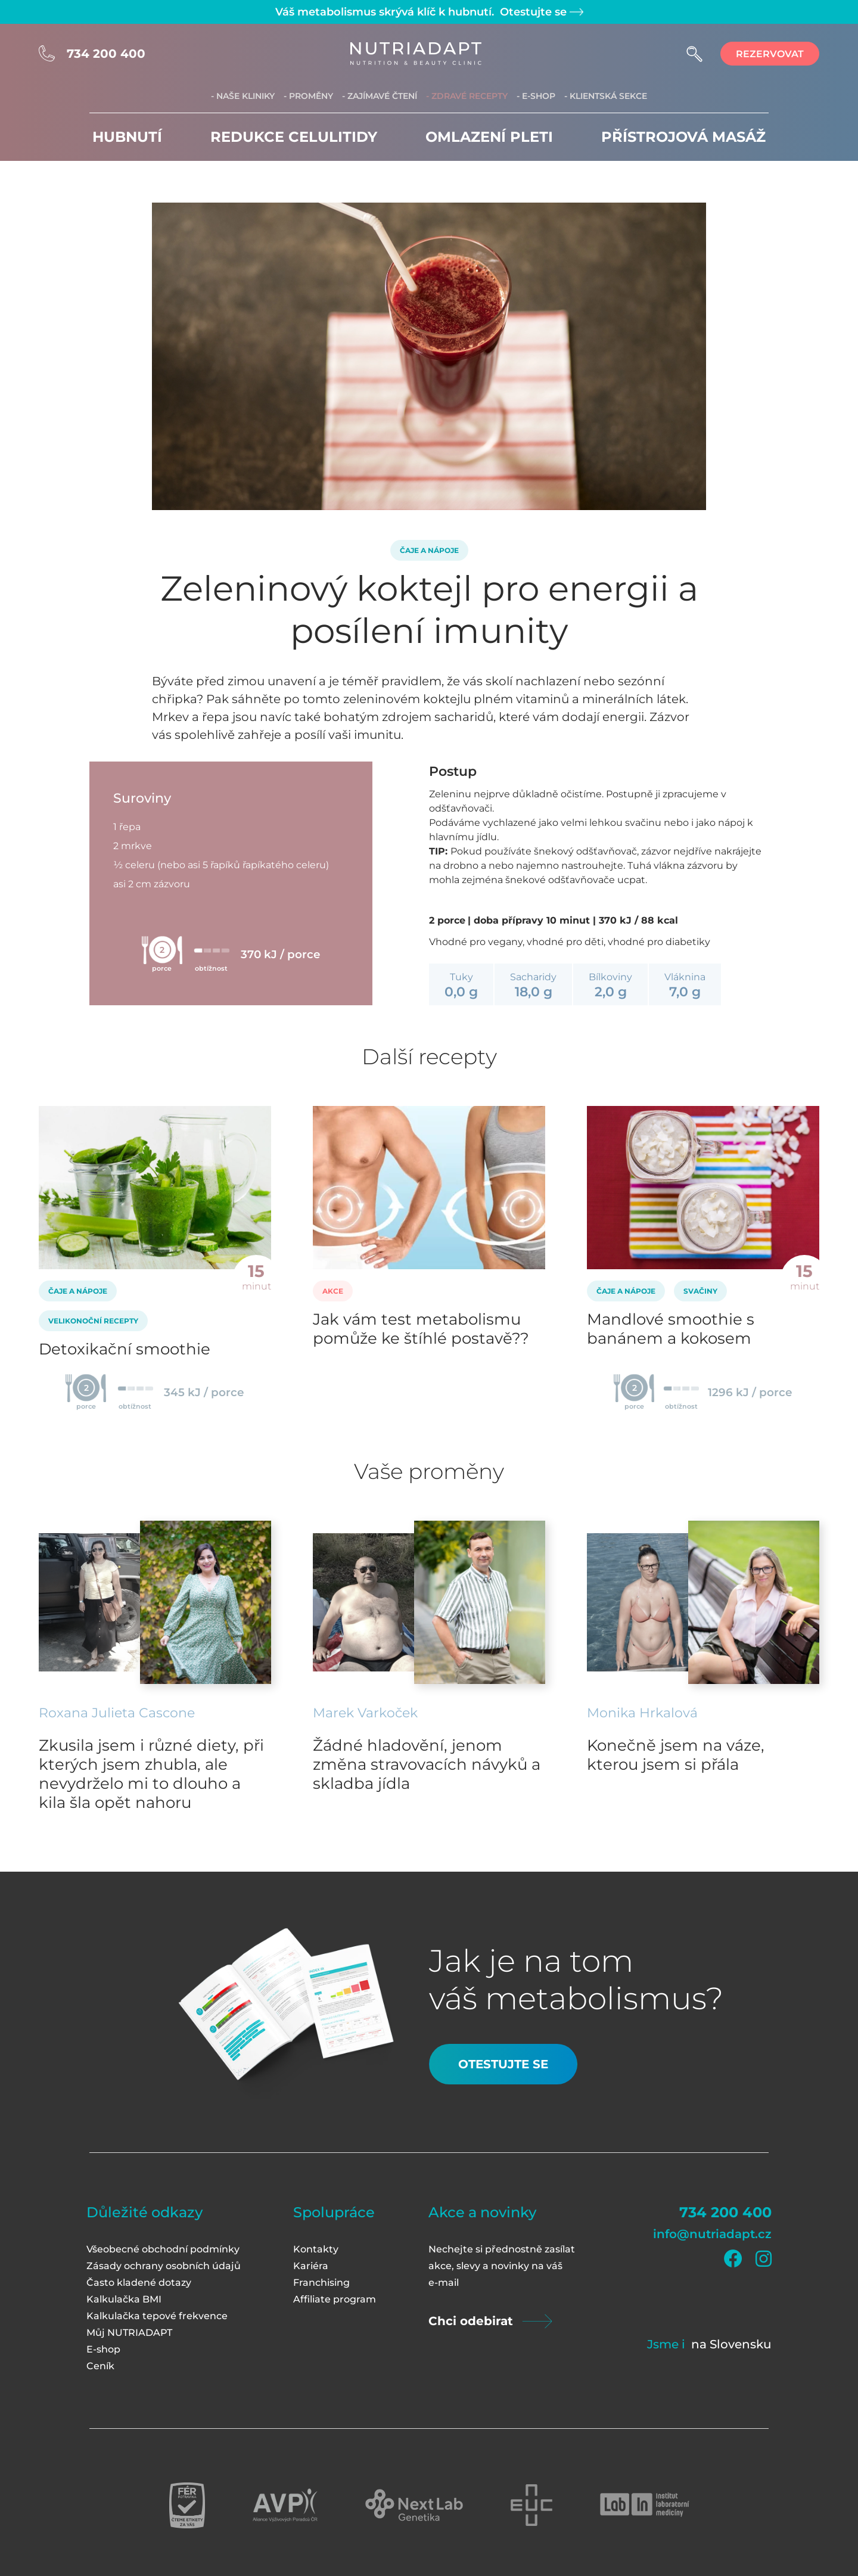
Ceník (100, 2366)
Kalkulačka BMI (123, 2299)
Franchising (321, 2282)
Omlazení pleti (489, 136)
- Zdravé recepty (467, 96)
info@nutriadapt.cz (712, 2234)
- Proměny (308, 96)
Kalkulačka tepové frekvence (157, 2316)
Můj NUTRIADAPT (129, 2332)
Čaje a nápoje (429, 550)
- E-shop (536, 96)
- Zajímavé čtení (379, 96)
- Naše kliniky (243, 96)
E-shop (103, 2349)
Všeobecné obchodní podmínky (163, 2249)
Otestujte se (540, 11)
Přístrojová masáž (683, 136)
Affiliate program (334, 2299)
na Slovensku (731, 2344)
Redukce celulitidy (293, 136)
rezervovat (770, 54)
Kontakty (315, 2249)
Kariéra (310, 2266)
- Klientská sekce (605, 96)
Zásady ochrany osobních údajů (163, 2266)
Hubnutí (127, 136)
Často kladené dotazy (138, 2282)
